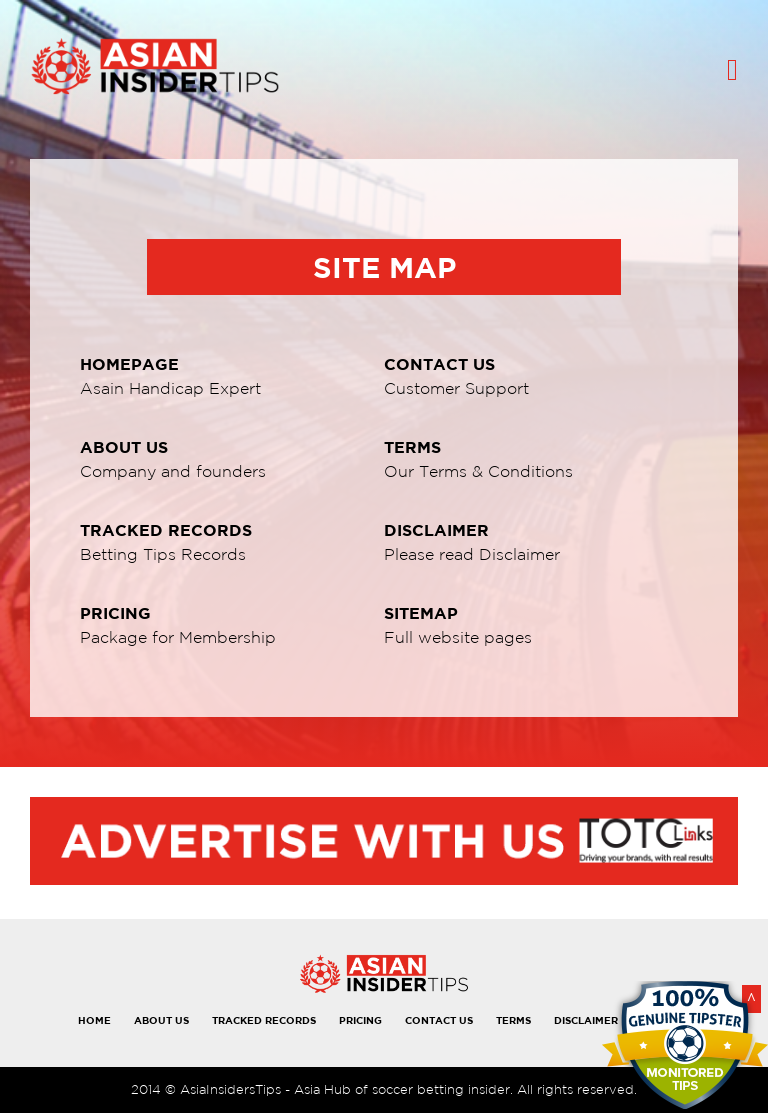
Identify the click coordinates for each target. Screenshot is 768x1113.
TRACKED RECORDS (264, 1020)
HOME (94, 1020)
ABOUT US (161, 1020)
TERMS (513, 1020)
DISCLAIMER (586, 1020)
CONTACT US (439, 1020)
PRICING (360, 1020)
